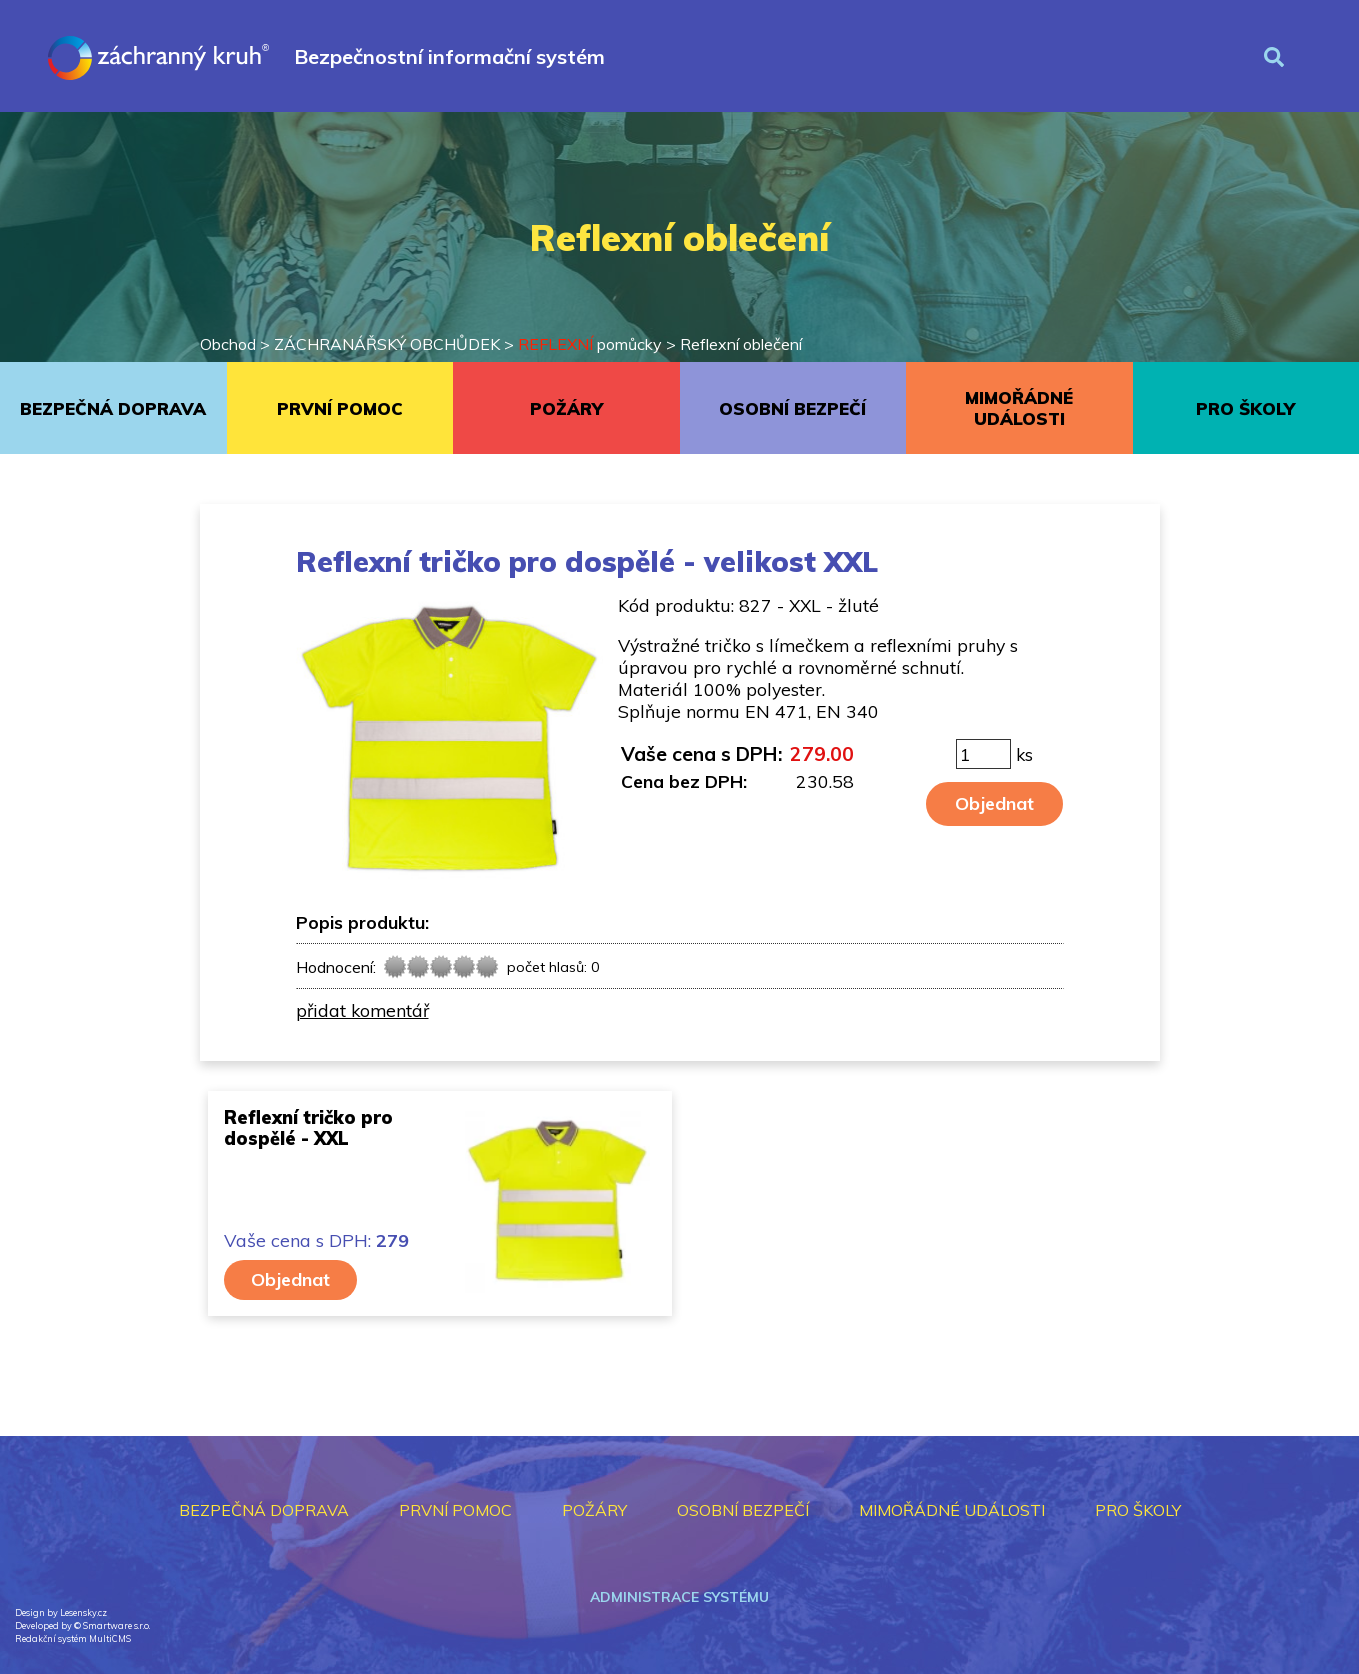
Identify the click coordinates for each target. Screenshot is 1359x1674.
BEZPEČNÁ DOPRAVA (113, 408)
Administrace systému (679, 1597)
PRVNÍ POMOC (340, 408)
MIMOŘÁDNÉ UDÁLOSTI (1019, 408)
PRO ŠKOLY (1245, 408)
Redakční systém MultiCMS (73, 1638)
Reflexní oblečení (741, 344)
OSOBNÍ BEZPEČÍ (792, 408)
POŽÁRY (566, 408)
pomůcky (590, 344)
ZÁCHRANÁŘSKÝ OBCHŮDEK (387, 344)
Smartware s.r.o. (116, 1625)
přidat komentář (362, 1010)
